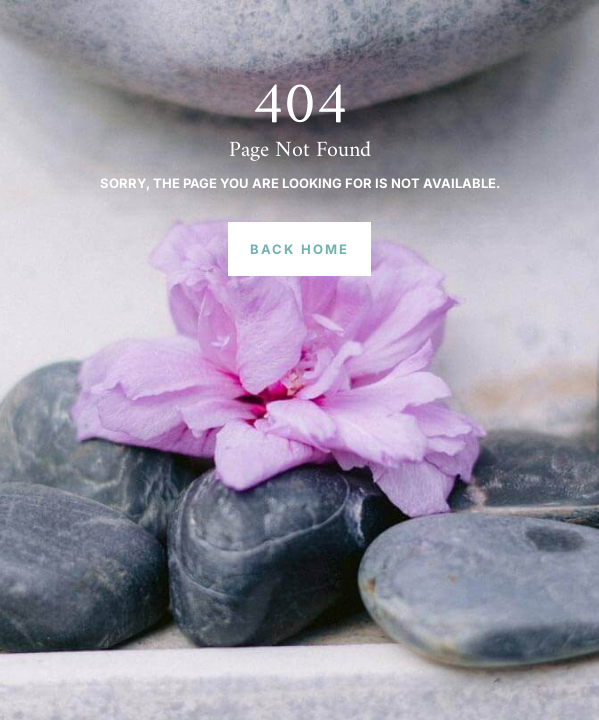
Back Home (299, 249)
